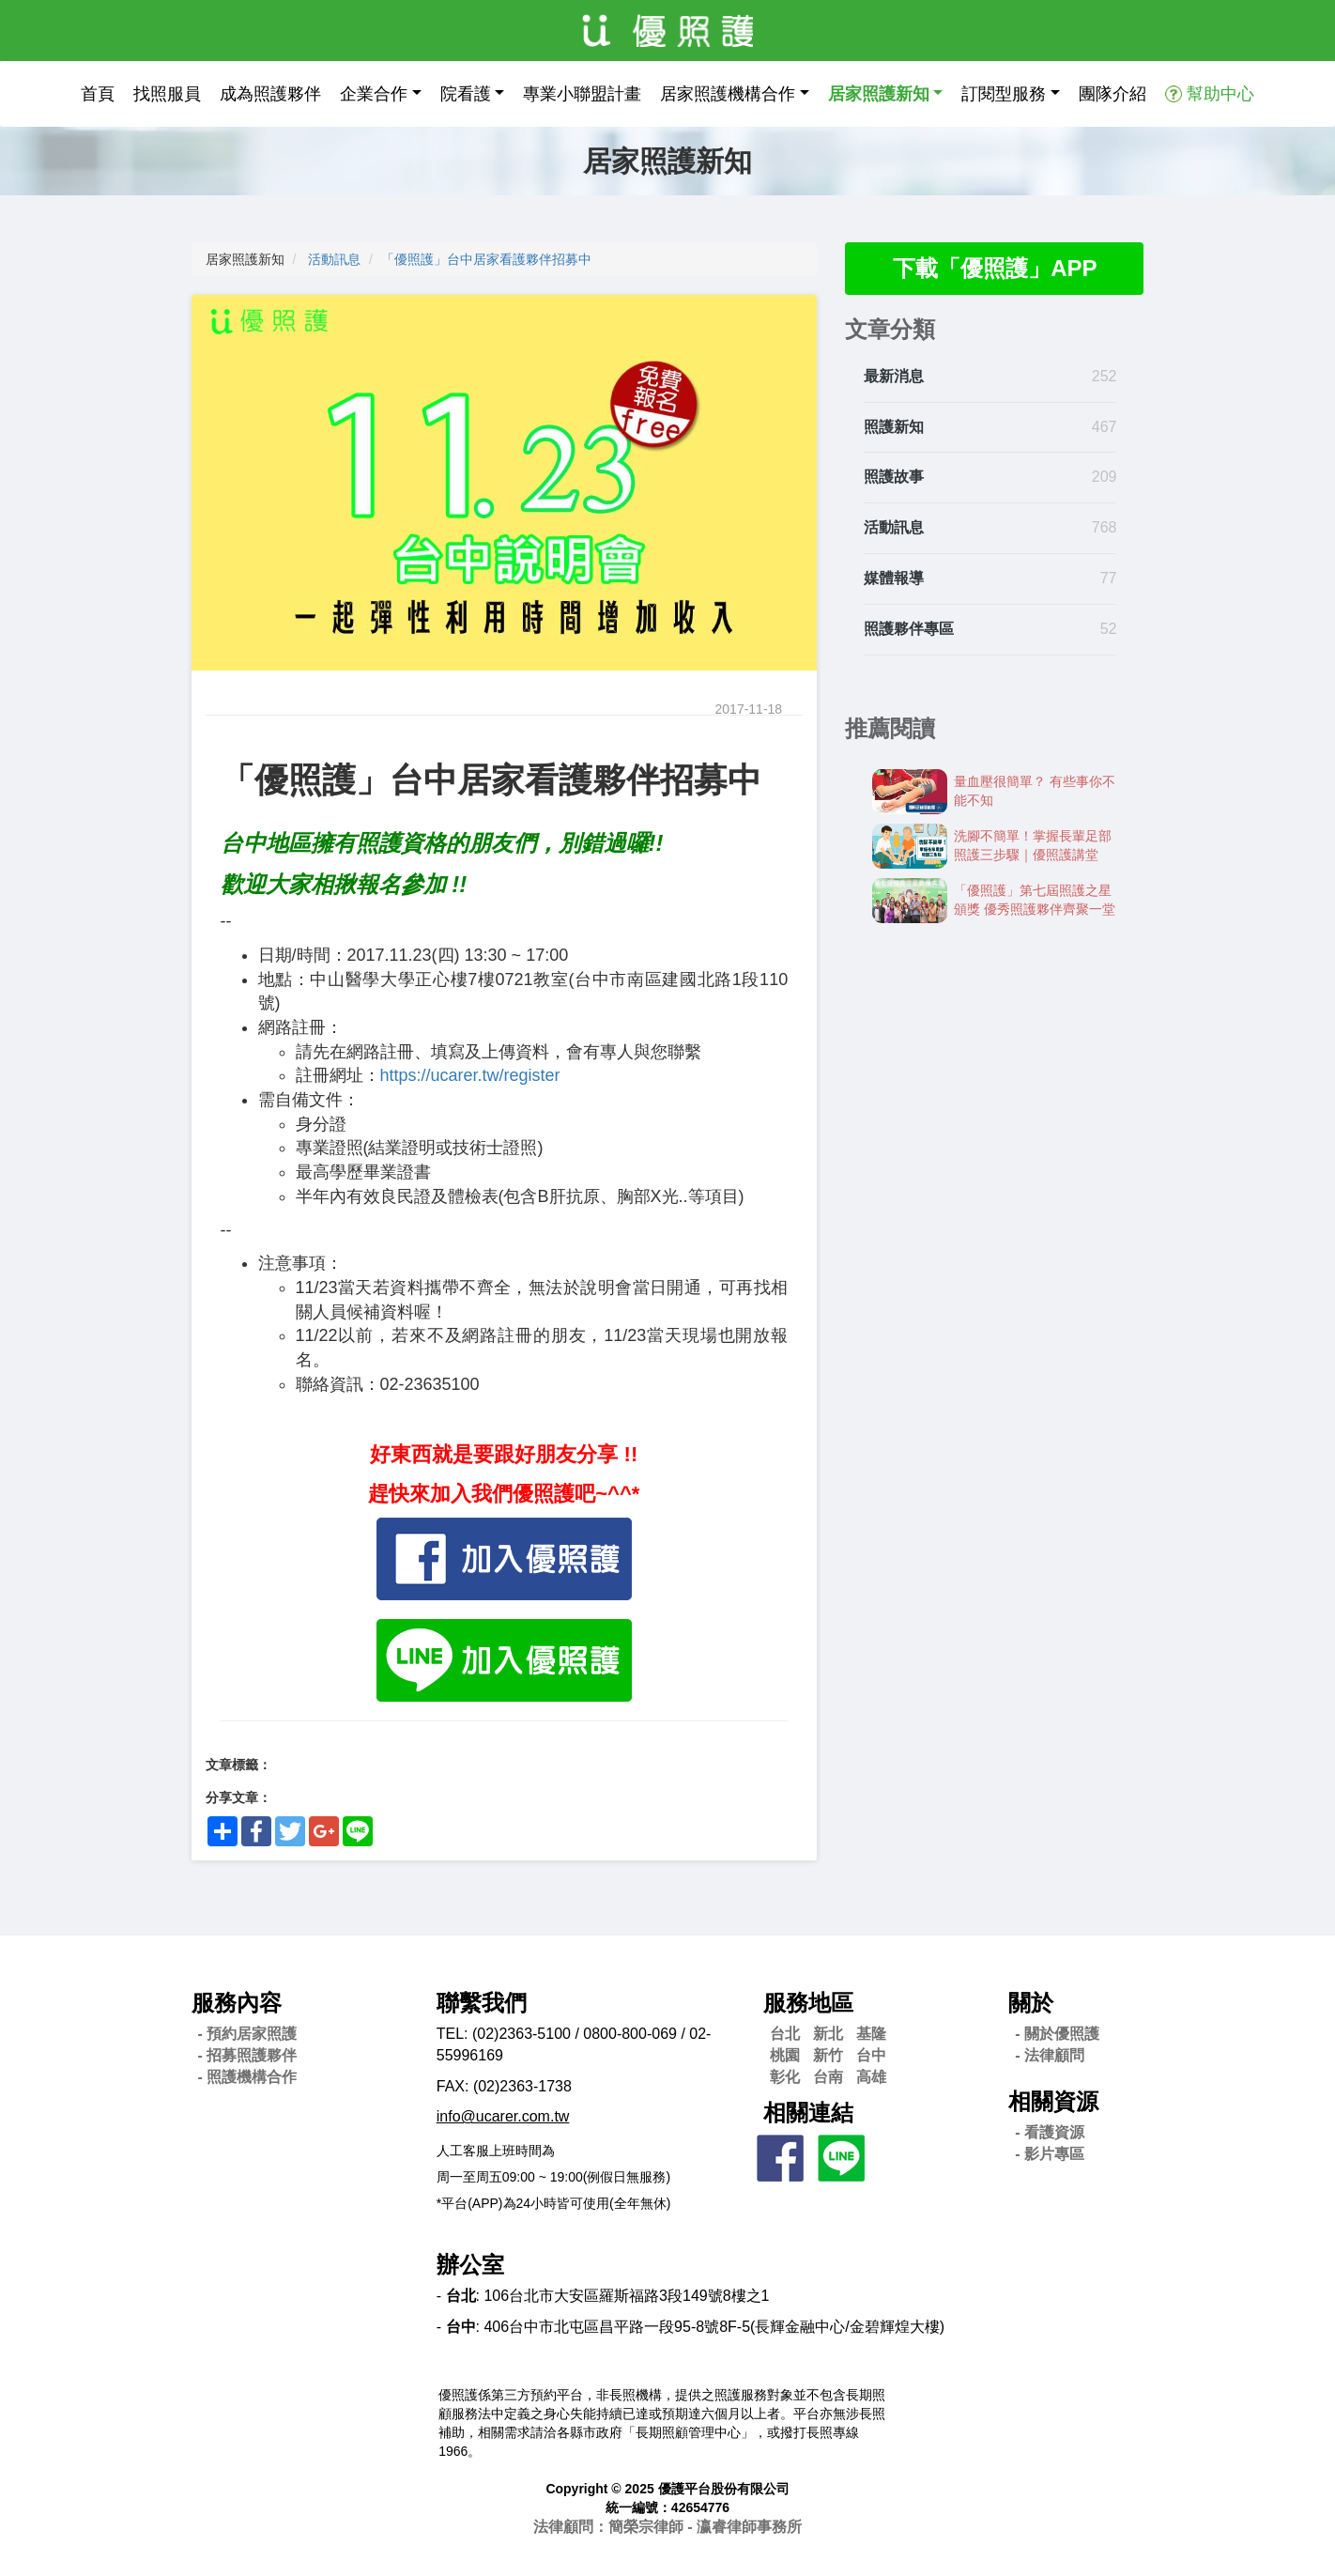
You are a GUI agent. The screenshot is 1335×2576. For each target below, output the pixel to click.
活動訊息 (334, 259)
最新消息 (894, 376)
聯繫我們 (482, 2002)
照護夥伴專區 (909, 629)
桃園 (785, 2055)
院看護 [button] (465, 94)
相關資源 (1053, 2101)
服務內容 (237, 2002)
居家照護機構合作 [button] (727, 94)
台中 (871, 2055)
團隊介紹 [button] (1112, 94)
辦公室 (470, 2264)
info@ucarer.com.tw (503, 2116)
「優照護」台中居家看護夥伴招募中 (486, 259)
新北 (828, 2034)
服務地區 (808, 2002)
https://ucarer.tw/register (470, 1075)
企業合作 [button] (373, 94)
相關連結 (808, 2112)
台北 (785, 2034)
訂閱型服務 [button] (1003, 94)
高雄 (871, 2077)
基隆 (871, 2034)
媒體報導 (894, 578)
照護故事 (894, 477)
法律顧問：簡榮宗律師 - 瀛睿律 (667, 2527)
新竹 (828, 2055)
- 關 (1057, 2034)
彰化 (785, 2077)
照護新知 (894, 427)
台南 (828, 2077)
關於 (1030, 2002)
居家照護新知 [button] (878, 94)
